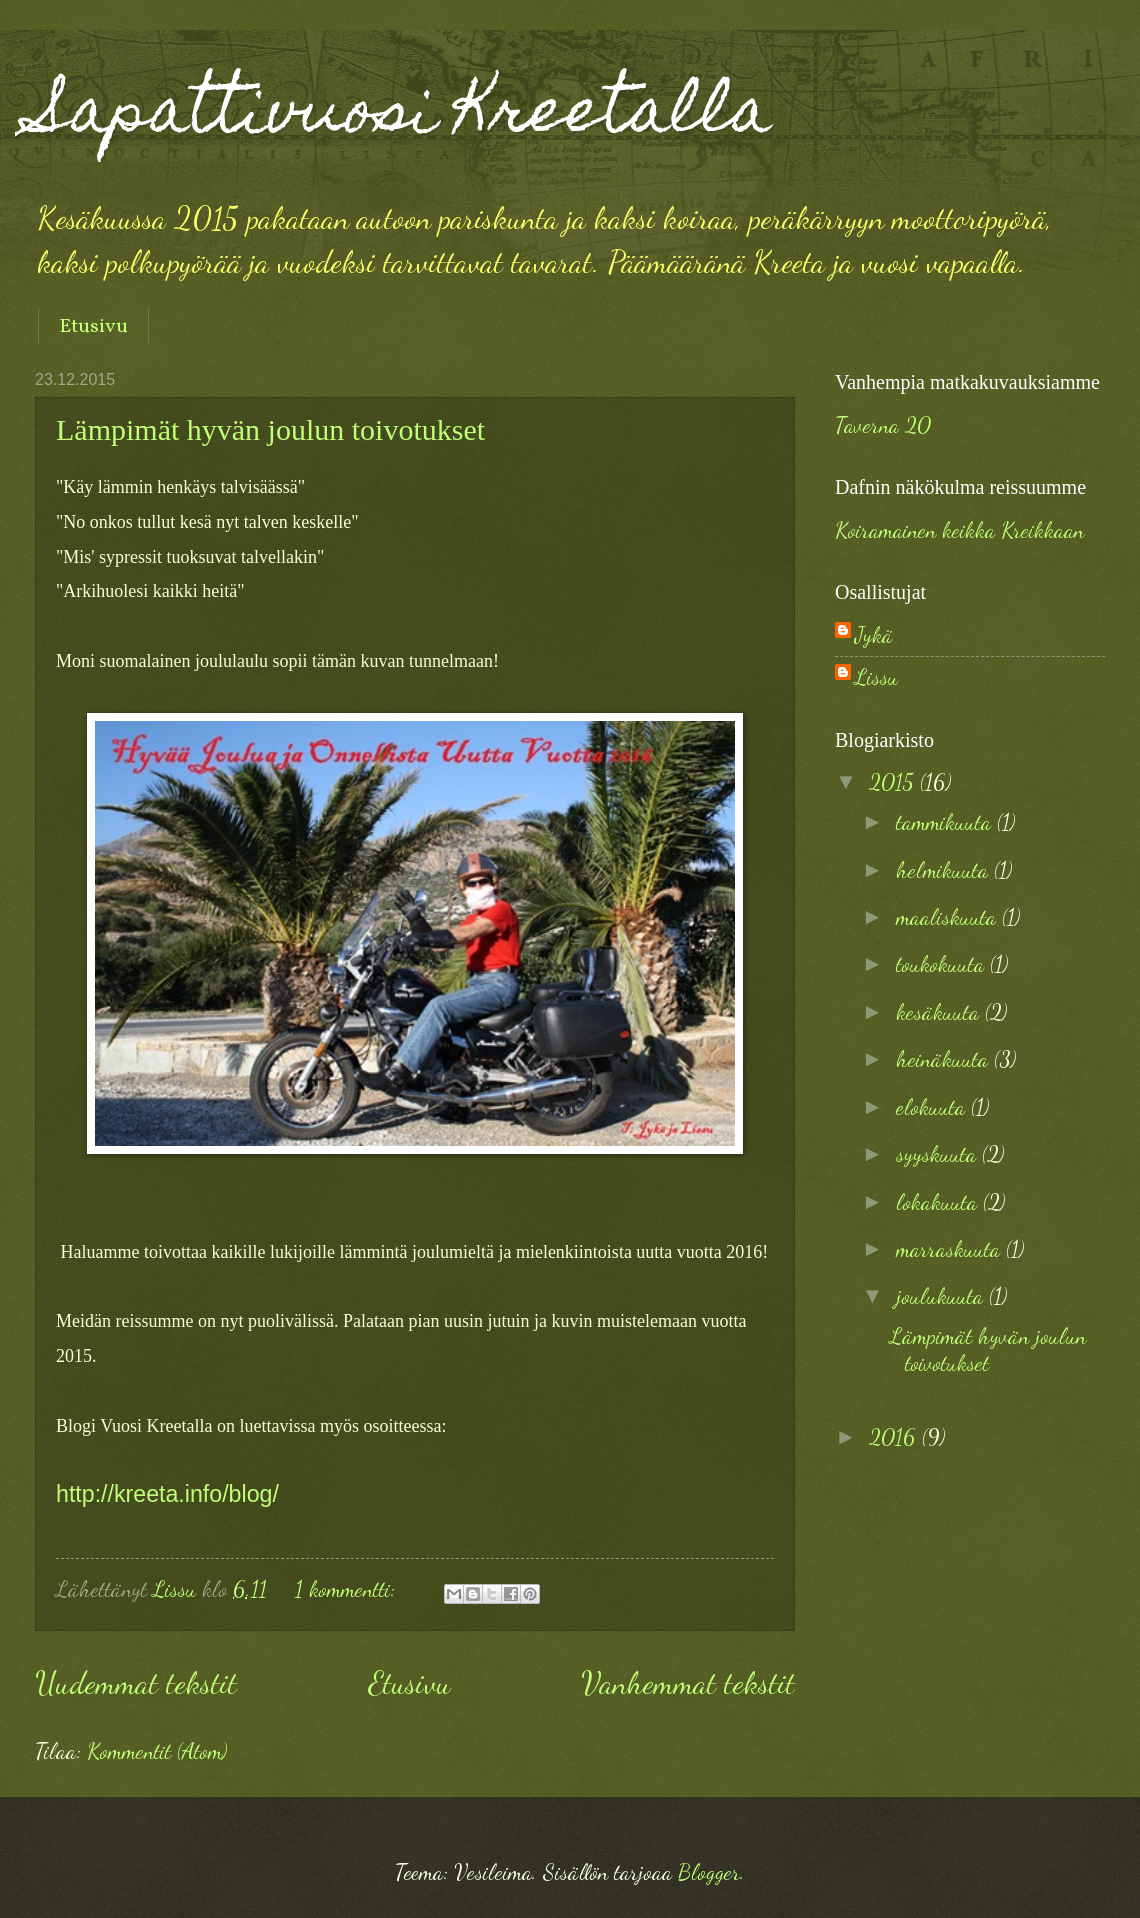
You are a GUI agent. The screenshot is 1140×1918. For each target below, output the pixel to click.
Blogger (709, 1872)
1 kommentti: (348, 1589)
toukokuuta (943, 964)
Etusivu (93, 327)
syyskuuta (939, 1154)
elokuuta (933, 1107)
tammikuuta (946, 822)
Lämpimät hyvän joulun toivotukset (270, 429)
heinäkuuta (945, 1059)
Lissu (876, 677)
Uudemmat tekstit (136, 1683)
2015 (894, 782)
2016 (895, 1437)
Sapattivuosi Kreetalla (403, 116)
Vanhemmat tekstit (688, 1683)
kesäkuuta (940, 1012)
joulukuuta (942, 1296)
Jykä (874, 635)
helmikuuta (945, 870)
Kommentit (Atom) (157, 1751)
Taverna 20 (883, 425)
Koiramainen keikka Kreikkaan (959, 530)
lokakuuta (939, 1202)
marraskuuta (951, 1249)
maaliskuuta (949, 917)
